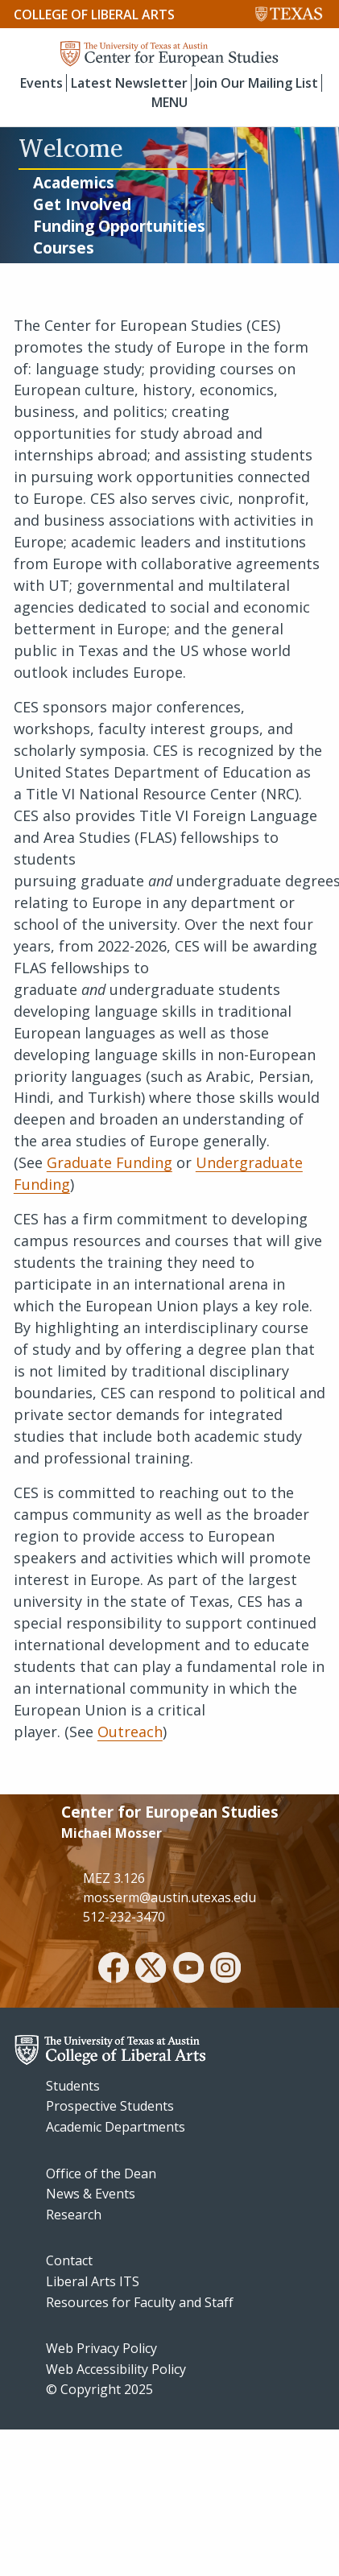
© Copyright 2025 (99, 2389)
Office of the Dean (101, 2173)
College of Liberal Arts (94, 14)
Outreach (130, 1731)
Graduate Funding (109, 1162)
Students (73, 2086)
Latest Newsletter (129, 83)
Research (73, 2214)
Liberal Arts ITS (92, 2281)
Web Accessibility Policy (116, 2369)
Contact (69, 2260)
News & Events (90, 2193)
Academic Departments (115, 2127)
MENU (169, 102)
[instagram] (225, 1970)
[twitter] (150, 1970)
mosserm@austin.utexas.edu (169, 1897)
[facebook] (113, 1970)
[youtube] (188, 1970)
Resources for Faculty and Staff (140, 2302)
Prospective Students (110, 2106)
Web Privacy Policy (101, 2348)
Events (41, 83)
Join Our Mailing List (256, 83)
